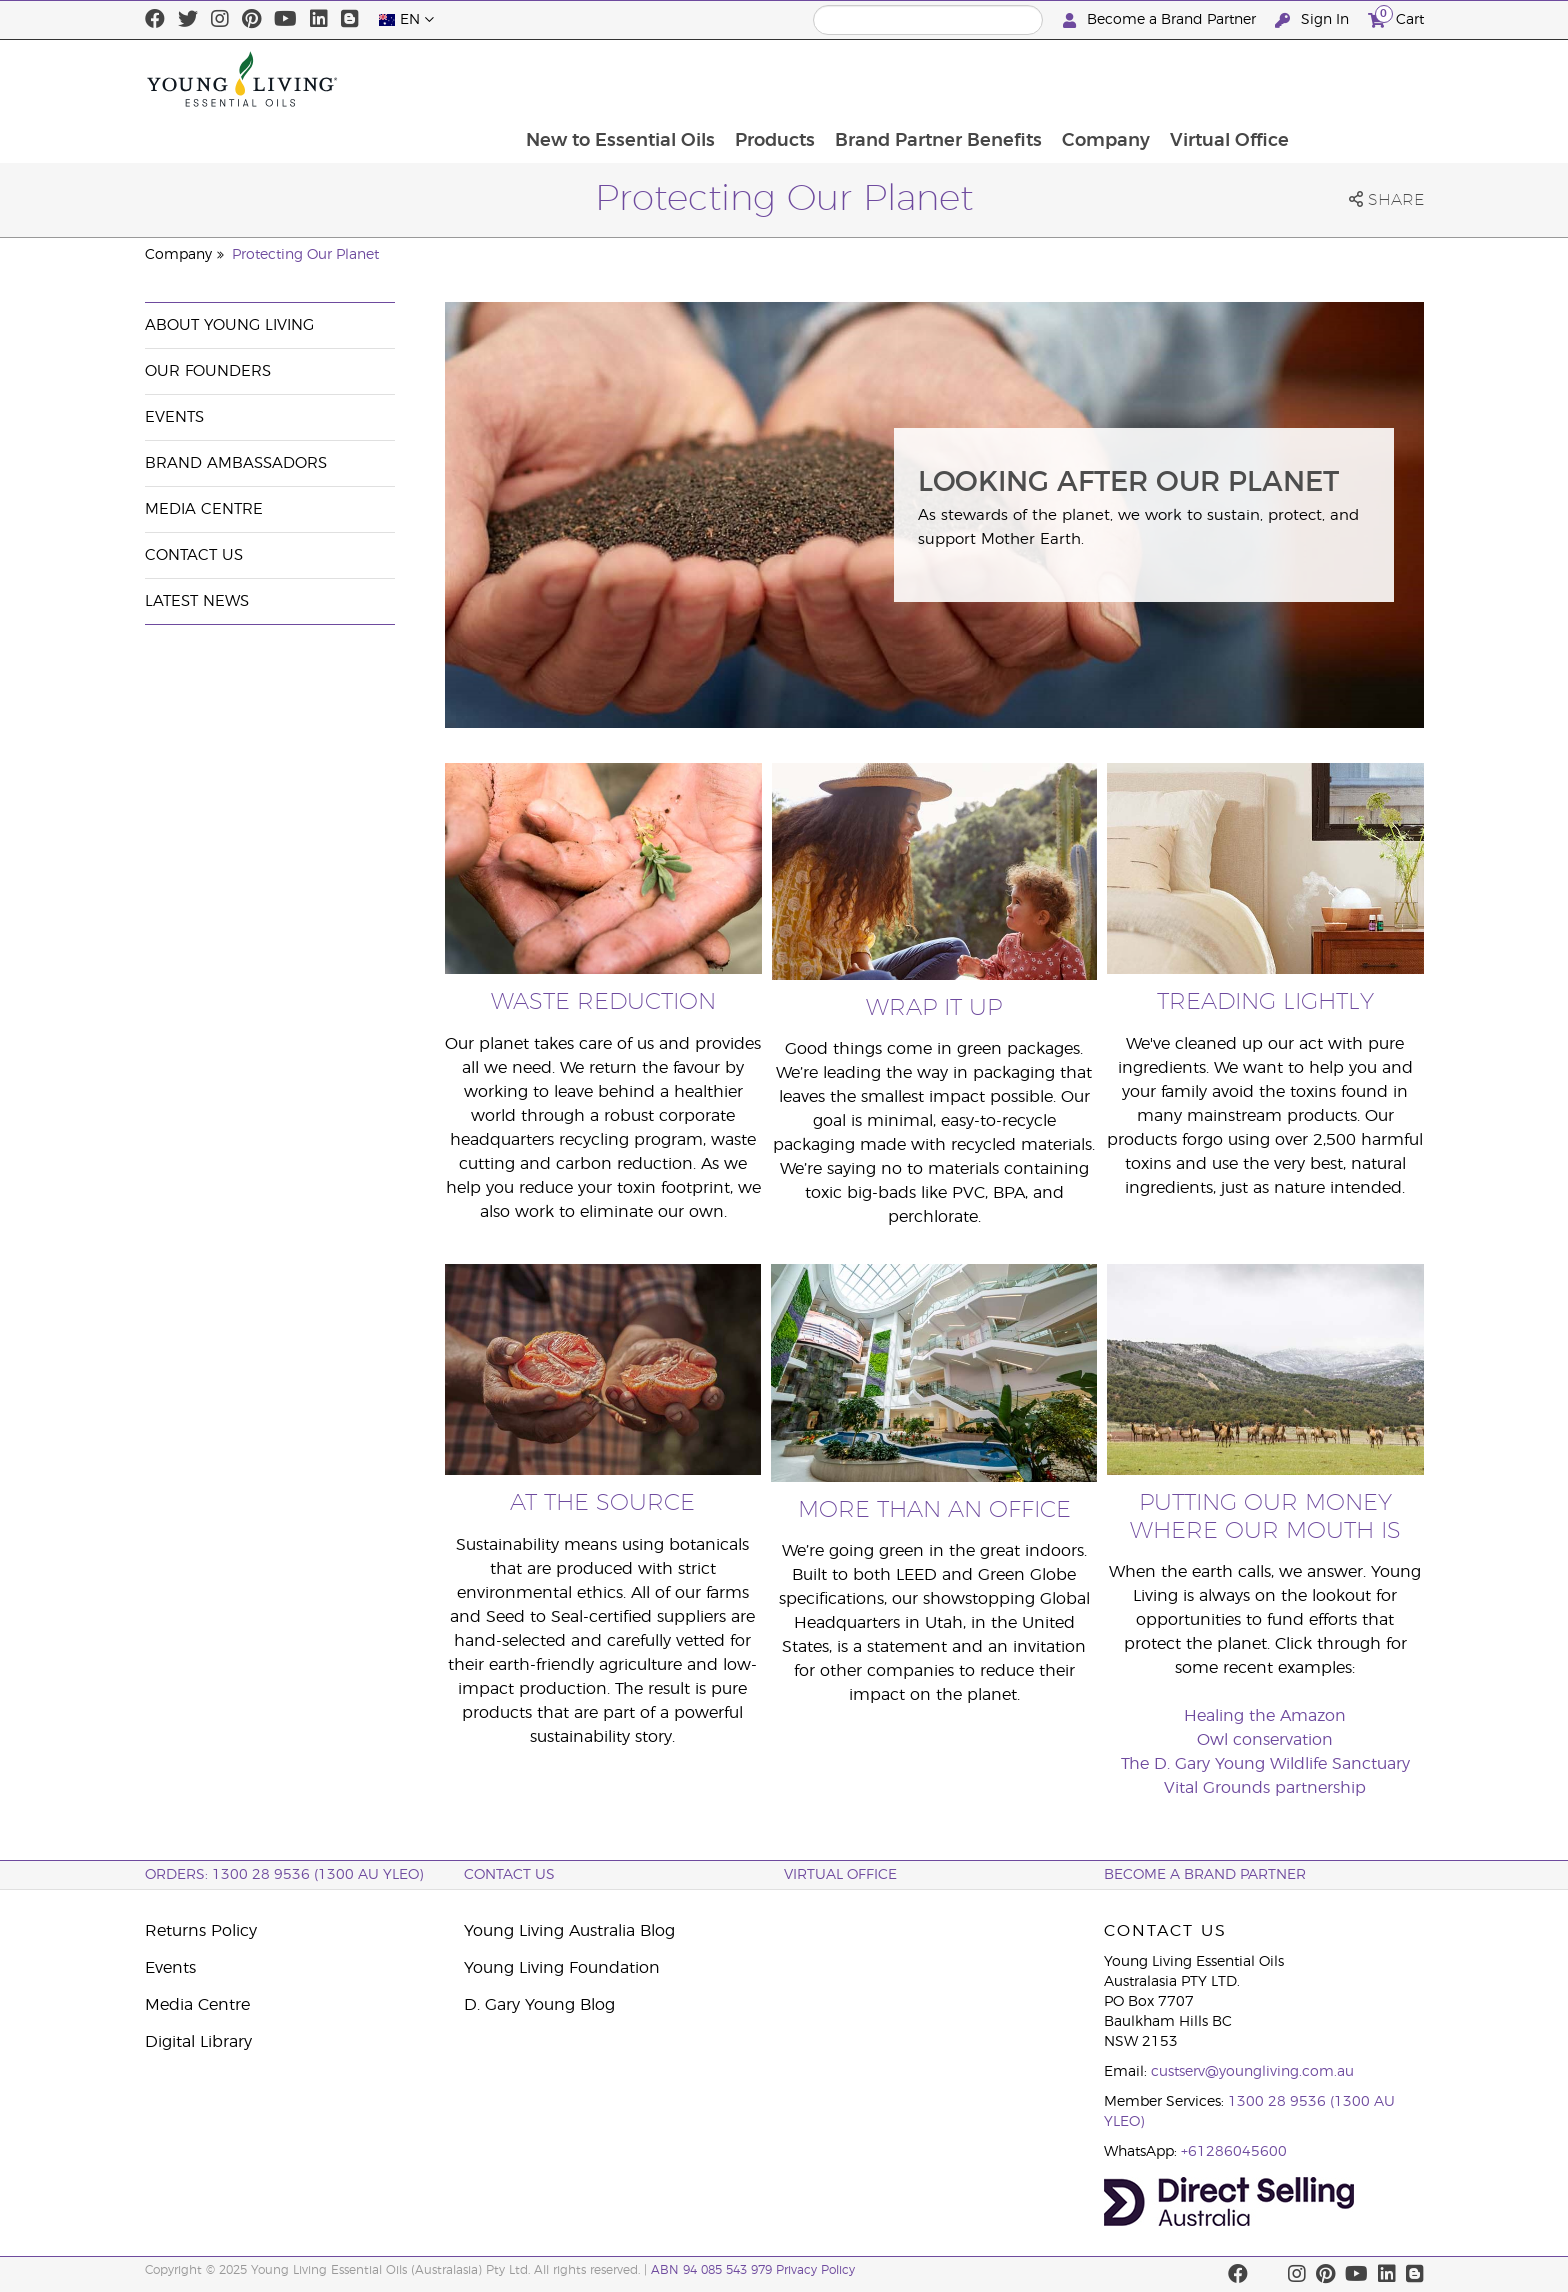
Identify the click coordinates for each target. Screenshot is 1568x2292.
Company (1228, 79)
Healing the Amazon (1265, 1716)
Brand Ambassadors (236, 463)
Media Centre (204, 509)
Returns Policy (201, 1931)
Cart (1396, 17)
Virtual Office (1353, 79)
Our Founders (208, 371)
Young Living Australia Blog (569, 1931)
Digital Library (198, 2042)
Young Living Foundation (562, 1968)
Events (174, 417)
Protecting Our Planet (305, 255)
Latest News (197, 601)
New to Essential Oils (736, 79)
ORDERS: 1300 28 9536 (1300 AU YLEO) (284, 1875)
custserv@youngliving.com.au (1252, 2072)
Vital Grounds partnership (1265, 1788)
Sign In (1314, 20)
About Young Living (229, 325)
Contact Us (194, 555)
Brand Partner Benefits (1058, 79)
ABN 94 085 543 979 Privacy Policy (753, 2270)
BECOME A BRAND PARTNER (1205, 1875)
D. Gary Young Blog (539, 2005)
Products (893, 79)
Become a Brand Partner (1161, 20)
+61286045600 (1234, 2152)
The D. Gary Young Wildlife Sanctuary (1265, 1764)
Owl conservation (1265, 1740)
